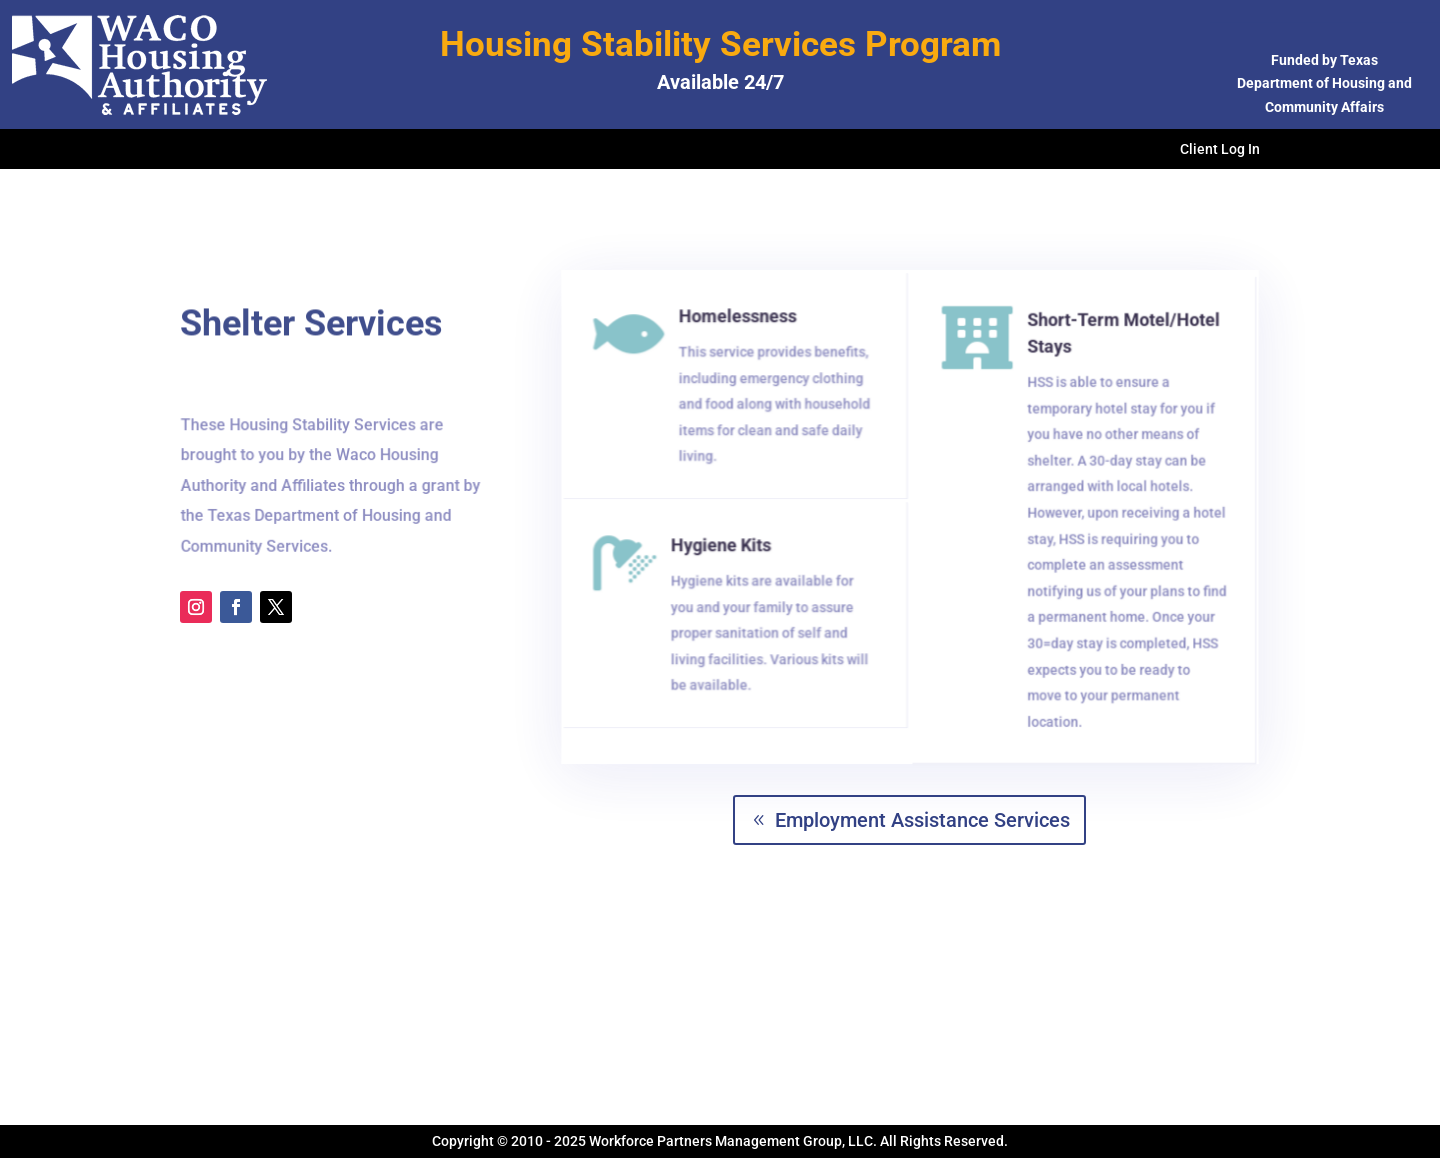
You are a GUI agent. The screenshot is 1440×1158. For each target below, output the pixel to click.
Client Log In (1220, 149)
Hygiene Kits (723, 551)
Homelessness (739, 324)
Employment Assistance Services (922, 820)
